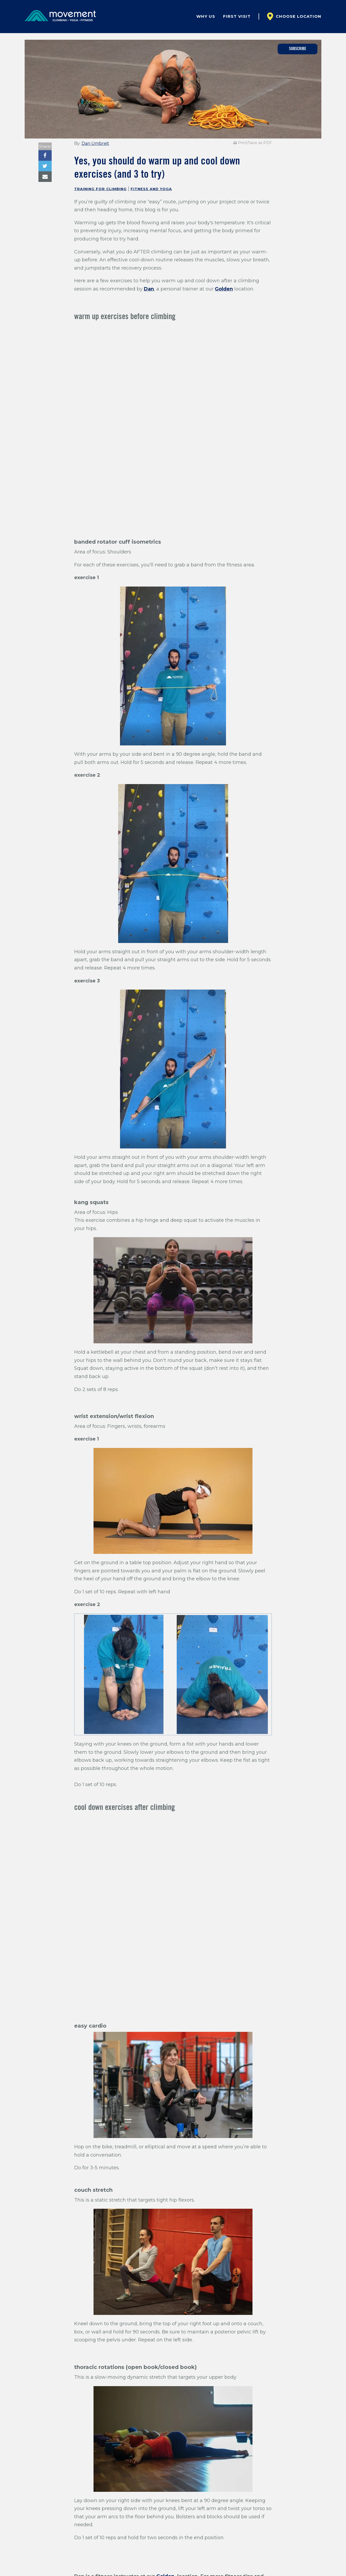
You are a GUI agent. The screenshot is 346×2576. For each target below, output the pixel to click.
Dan (149, 289)
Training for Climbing (100, 189)
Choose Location (298, 16)
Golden (224, 289)
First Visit (237, 16)
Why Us (205, 16)
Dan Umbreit (95, 143)
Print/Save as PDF (252, 142)
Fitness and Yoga (151, 189)
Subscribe (297, 49)
